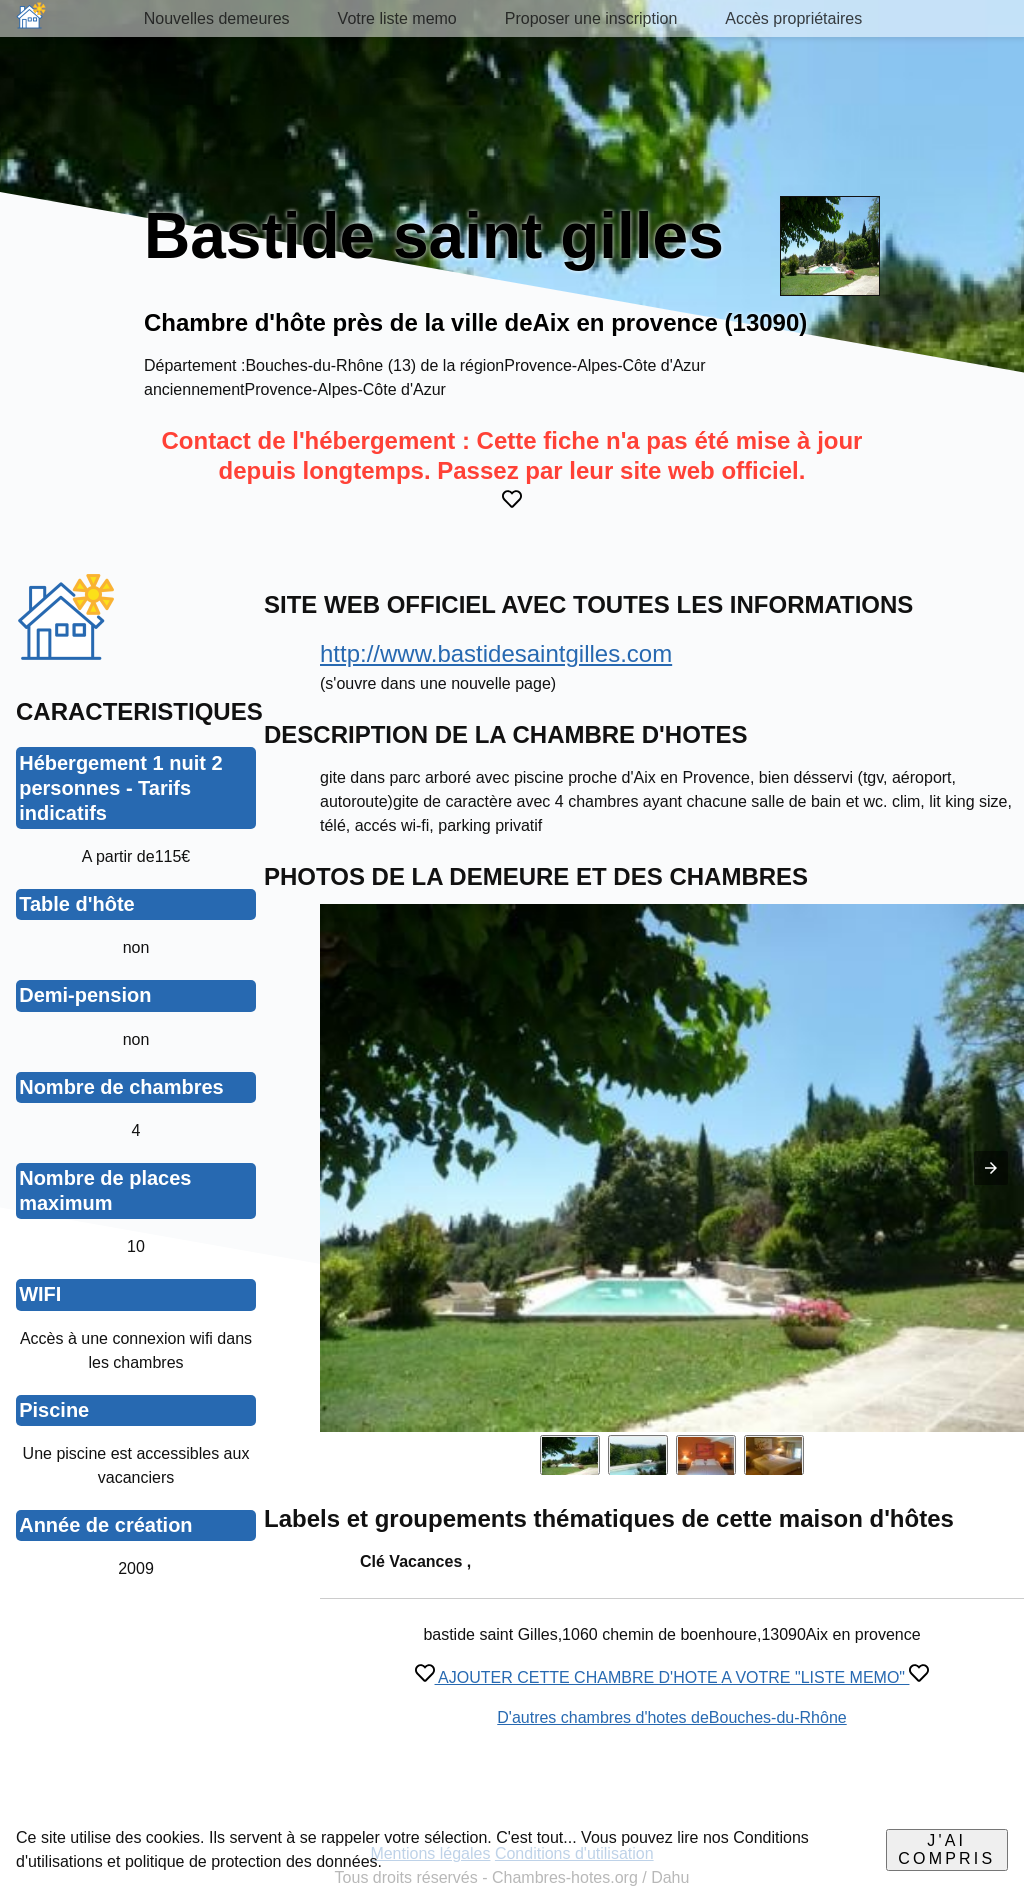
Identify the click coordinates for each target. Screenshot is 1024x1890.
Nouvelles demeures (217, 18)
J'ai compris (946, 1849)
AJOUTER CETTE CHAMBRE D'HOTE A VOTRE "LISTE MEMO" (672, 1677)
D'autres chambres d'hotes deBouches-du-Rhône (671, 1717)
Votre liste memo (397, 18)
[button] (991, 1168)
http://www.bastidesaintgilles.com (496, 653)
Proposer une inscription (591, 18)
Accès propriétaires (793, 18)
